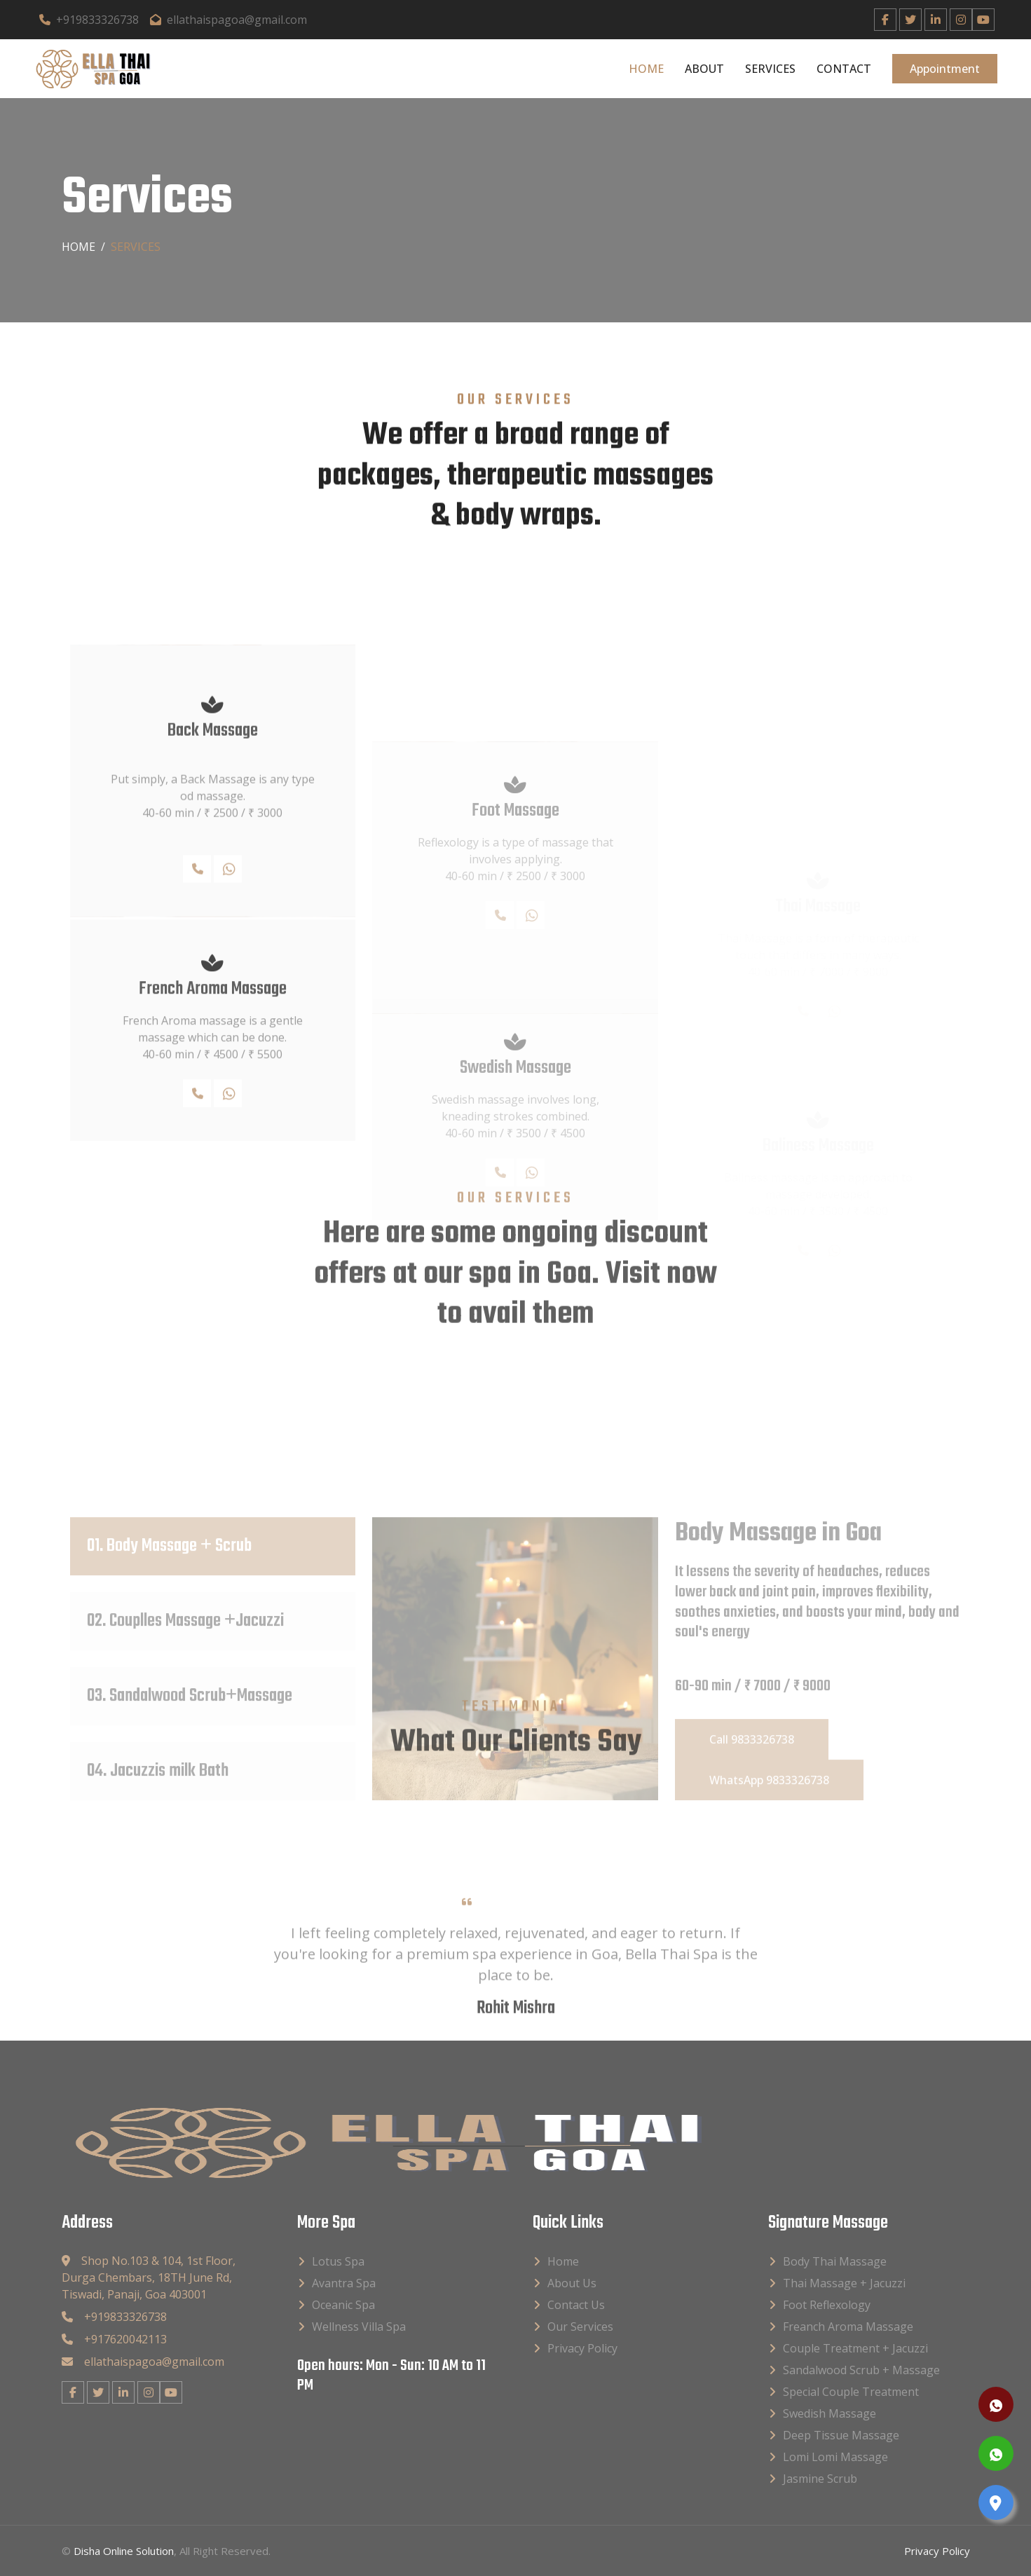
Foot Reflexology (826, 2304)
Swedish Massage (829, 2412)
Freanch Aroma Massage (848, 2326)
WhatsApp (232, 1025)
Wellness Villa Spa (359, 2326)
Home (646, 68)
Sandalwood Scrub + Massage (861, 2369)
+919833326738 (89, 19)
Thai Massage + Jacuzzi (844, 2282)
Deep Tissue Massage (841, 2434)
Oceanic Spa (343, 2304)
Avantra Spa (344, 2282)
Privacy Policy (582, 2347)
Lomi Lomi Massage (835, 2456)
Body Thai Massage (835, 2260)
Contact (844, 68)
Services (770, 68)
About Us (571, 2282)
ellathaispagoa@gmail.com (228, 19)
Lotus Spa (338, 2260)
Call (201, 1025)
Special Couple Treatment (851, 2391)
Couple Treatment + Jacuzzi (855, 2347)
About (704, 68)
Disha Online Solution (124, 2550)
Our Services (580, 2326)
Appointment (945, 68)
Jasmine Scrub (820, 2478)
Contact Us (576, 2304)
